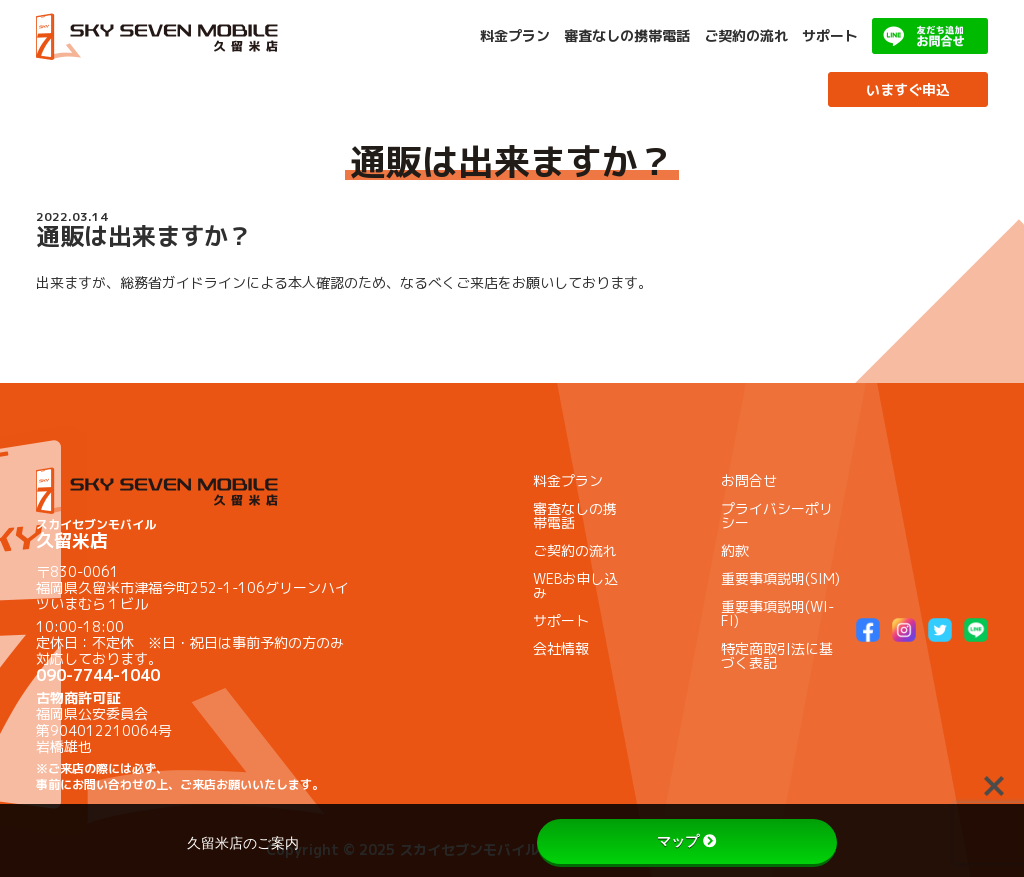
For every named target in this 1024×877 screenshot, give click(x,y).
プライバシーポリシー (777, 515)
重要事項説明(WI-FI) (777, 613)
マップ (687, 841)
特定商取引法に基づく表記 (777, 655)
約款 (735, 550)
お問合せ (749, 480)
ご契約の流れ (746, 36)
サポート (830, 36)
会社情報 (561, 648)
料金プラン (515, 36)
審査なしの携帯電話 (627, 36)
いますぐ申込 (908, 89)
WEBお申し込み (575, 585)
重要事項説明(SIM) (780, 578)
